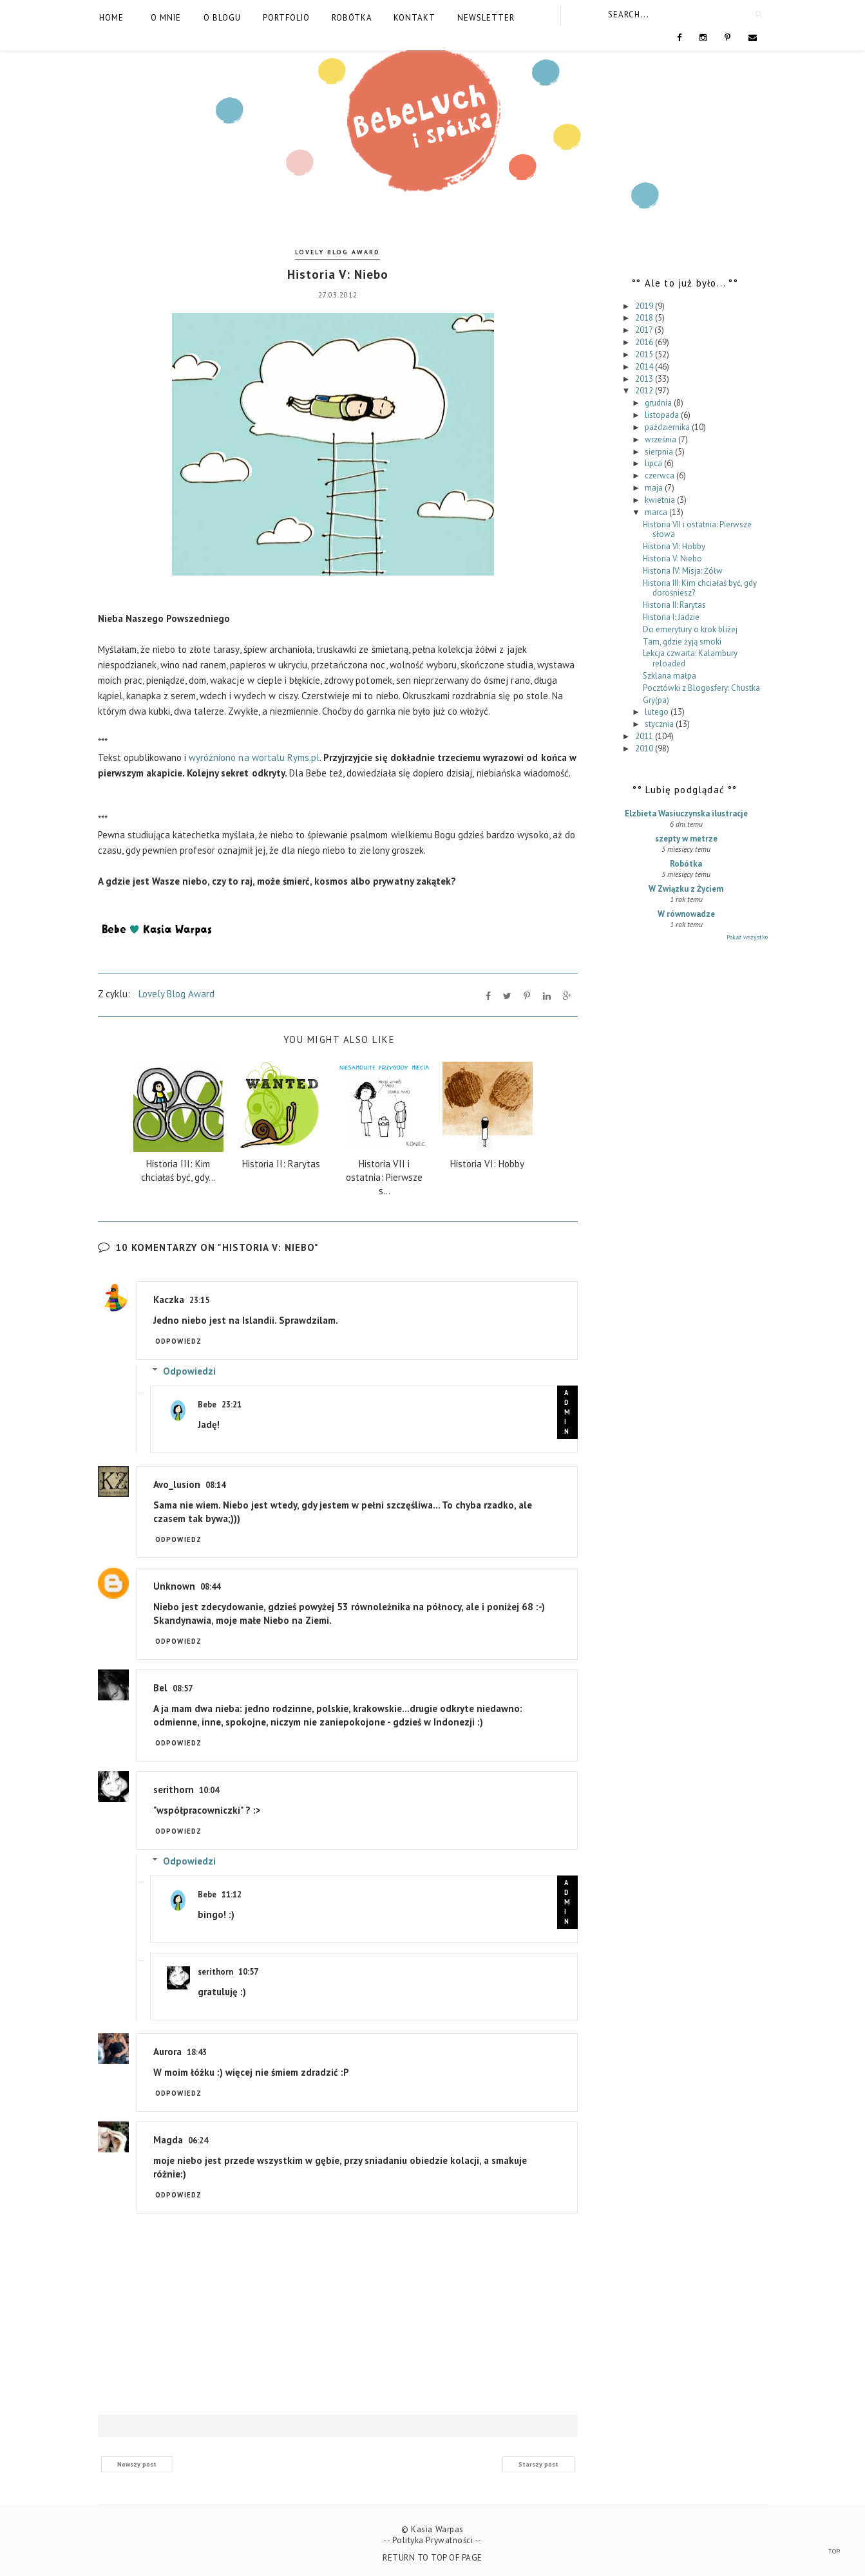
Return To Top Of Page (432, 2557)
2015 (645, 354)
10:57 (248, 1971)
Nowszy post (137, 2464)
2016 (645, 342)
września (661, 439)
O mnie (166, 17)
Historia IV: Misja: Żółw (683, 570)
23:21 (232, 1404)
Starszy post (538, 2464)
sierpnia (660, 451)
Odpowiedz (178, 1341)
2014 (645, 366)
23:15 (199, 1300)
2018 (645, 317)
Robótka (352, 17)
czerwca (660, 475)
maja (655, 487)
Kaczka (168, 1299)
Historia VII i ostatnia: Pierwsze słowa (697, 529)
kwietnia (661, 499)
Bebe (207, 1404)
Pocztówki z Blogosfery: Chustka (701, 687)
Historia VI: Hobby (674, 546)
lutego (657, 711)
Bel (160, 1688)
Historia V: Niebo (672, 558)
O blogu (222, 17)
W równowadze (686, 913)
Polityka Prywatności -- (437, 2540)
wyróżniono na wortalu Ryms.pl (254, 757)
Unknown (174, 1586)
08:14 (215, 1485)
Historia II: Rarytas (674, 604)
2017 (644, 329)
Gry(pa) (656, 700)
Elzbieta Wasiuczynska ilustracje (686, 813)
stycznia (660, 724)
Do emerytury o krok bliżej (690, 629)
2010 (645, 748)
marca (657, 512)
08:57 (183, 1688)
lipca (654, 463)
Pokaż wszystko (747, 937)
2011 (645, 736)
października (668, 427)
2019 (645, 306)
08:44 (210, 1586)
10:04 (209, 1790)
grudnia (659, 402)
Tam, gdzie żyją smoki (682, 641)
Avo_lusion (176, 1484)
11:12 (232, 1894)
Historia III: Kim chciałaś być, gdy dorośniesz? (700, 588)
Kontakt (414, 17)
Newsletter (486, 17)
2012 (645, 390)
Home (111, 17)
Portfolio (286, 17)
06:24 (198, 2140)
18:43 (197, 2052)
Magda (168, 2140)
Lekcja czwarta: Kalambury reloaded (690, 658)
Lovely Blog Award (337, 252)
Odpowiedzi (189, 1371)
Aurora (167, 2051)
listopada (663, 414)
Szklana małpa (669, 675)
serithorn (173, 1789)
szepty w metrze (686, 838)
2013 (645, 378)
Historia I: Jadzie (671, 617)
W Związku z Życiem (686, 888)
